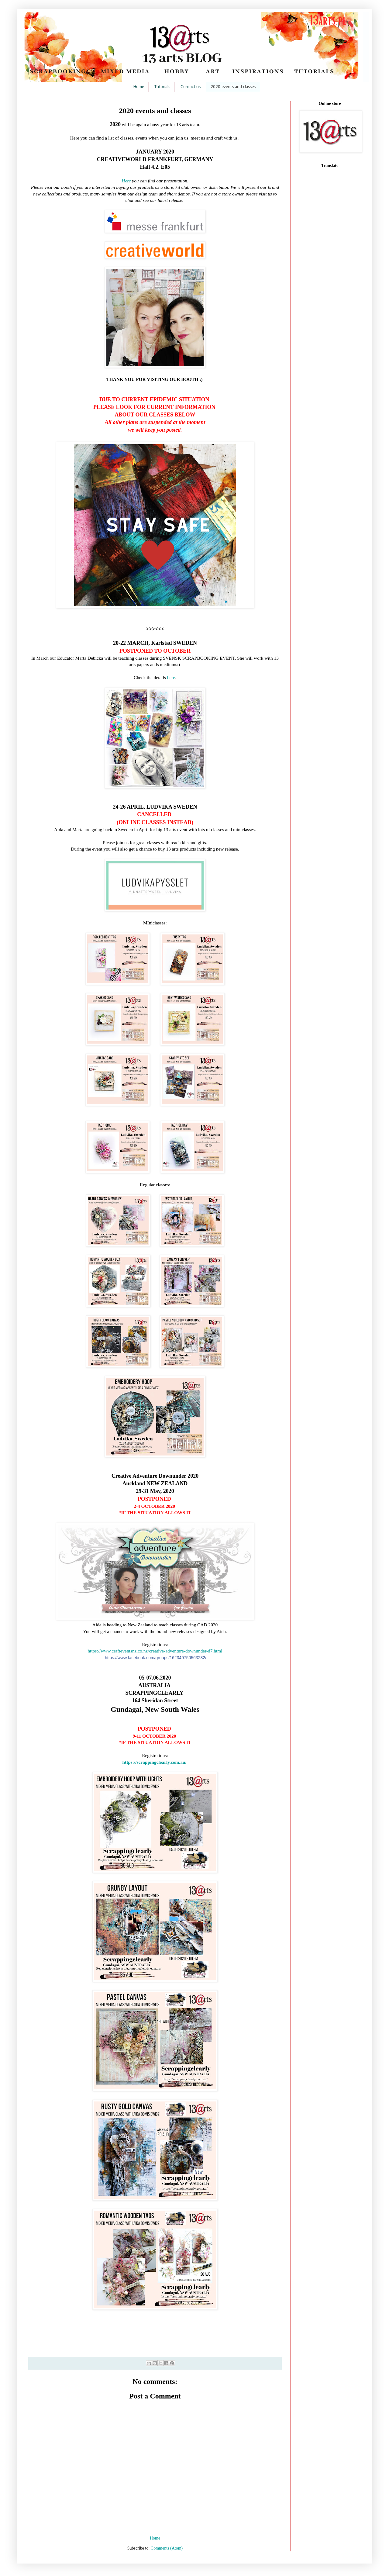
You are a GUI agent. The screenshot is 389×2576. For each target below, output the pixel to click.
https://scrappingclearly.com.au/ (154, 1762)
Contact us (191, 86)
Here (127, 180)
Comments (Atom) (167, 2548)
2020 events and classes (233, 86)
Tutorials (162, 86)
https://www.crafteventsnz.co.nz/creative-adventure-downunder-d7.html (155, 1650)
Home (138, 86)
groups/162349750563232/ (155, 1657)
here (171, 677)
